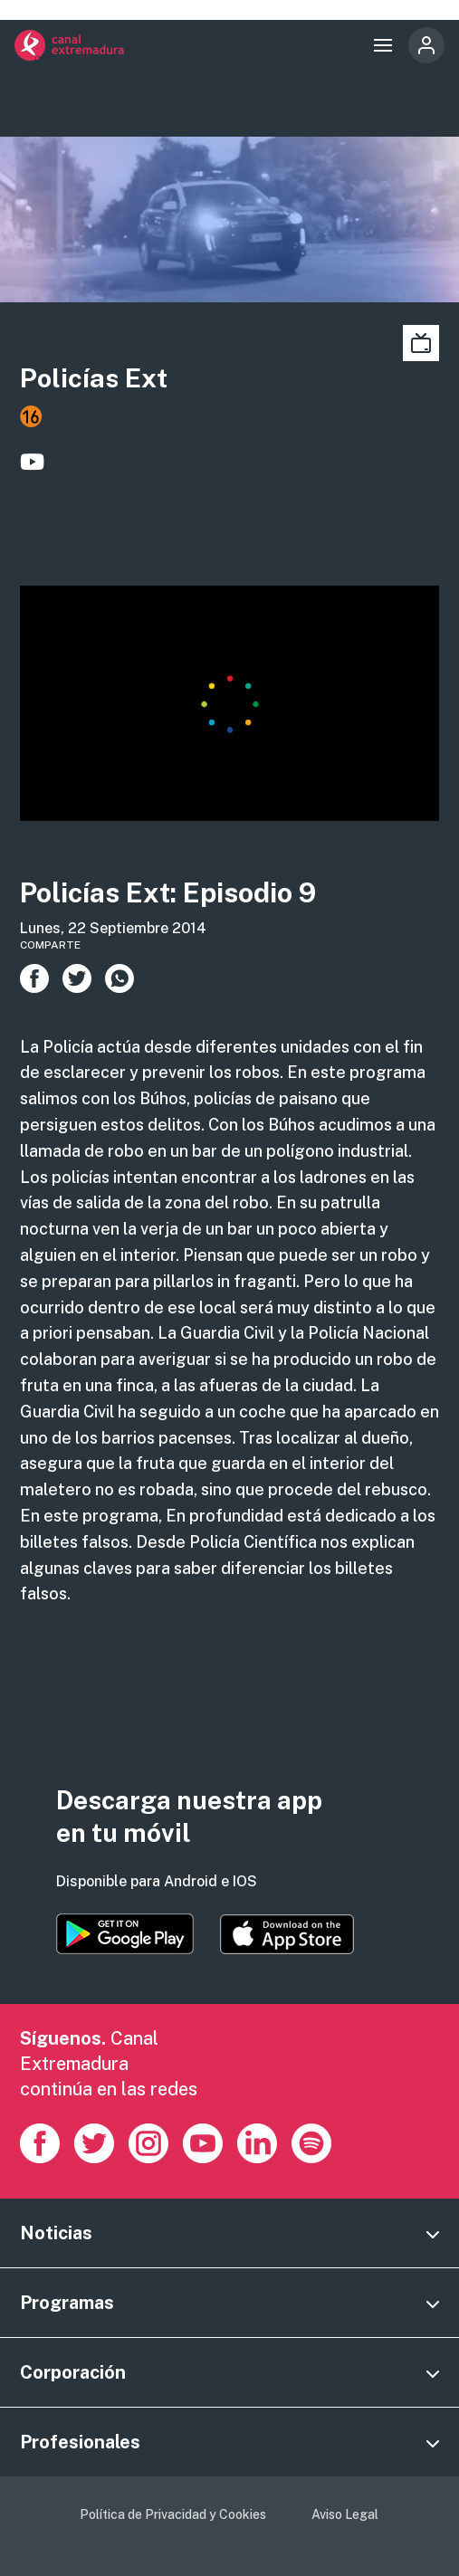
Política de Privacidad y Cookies (173, 2514)
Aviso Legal (344, 2514)
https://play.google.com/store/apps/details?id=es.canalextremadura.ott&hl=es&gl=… (125, 1933)
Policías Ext (93, 378)
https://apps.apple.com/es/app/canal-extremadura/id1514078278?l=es (287, 1934)
